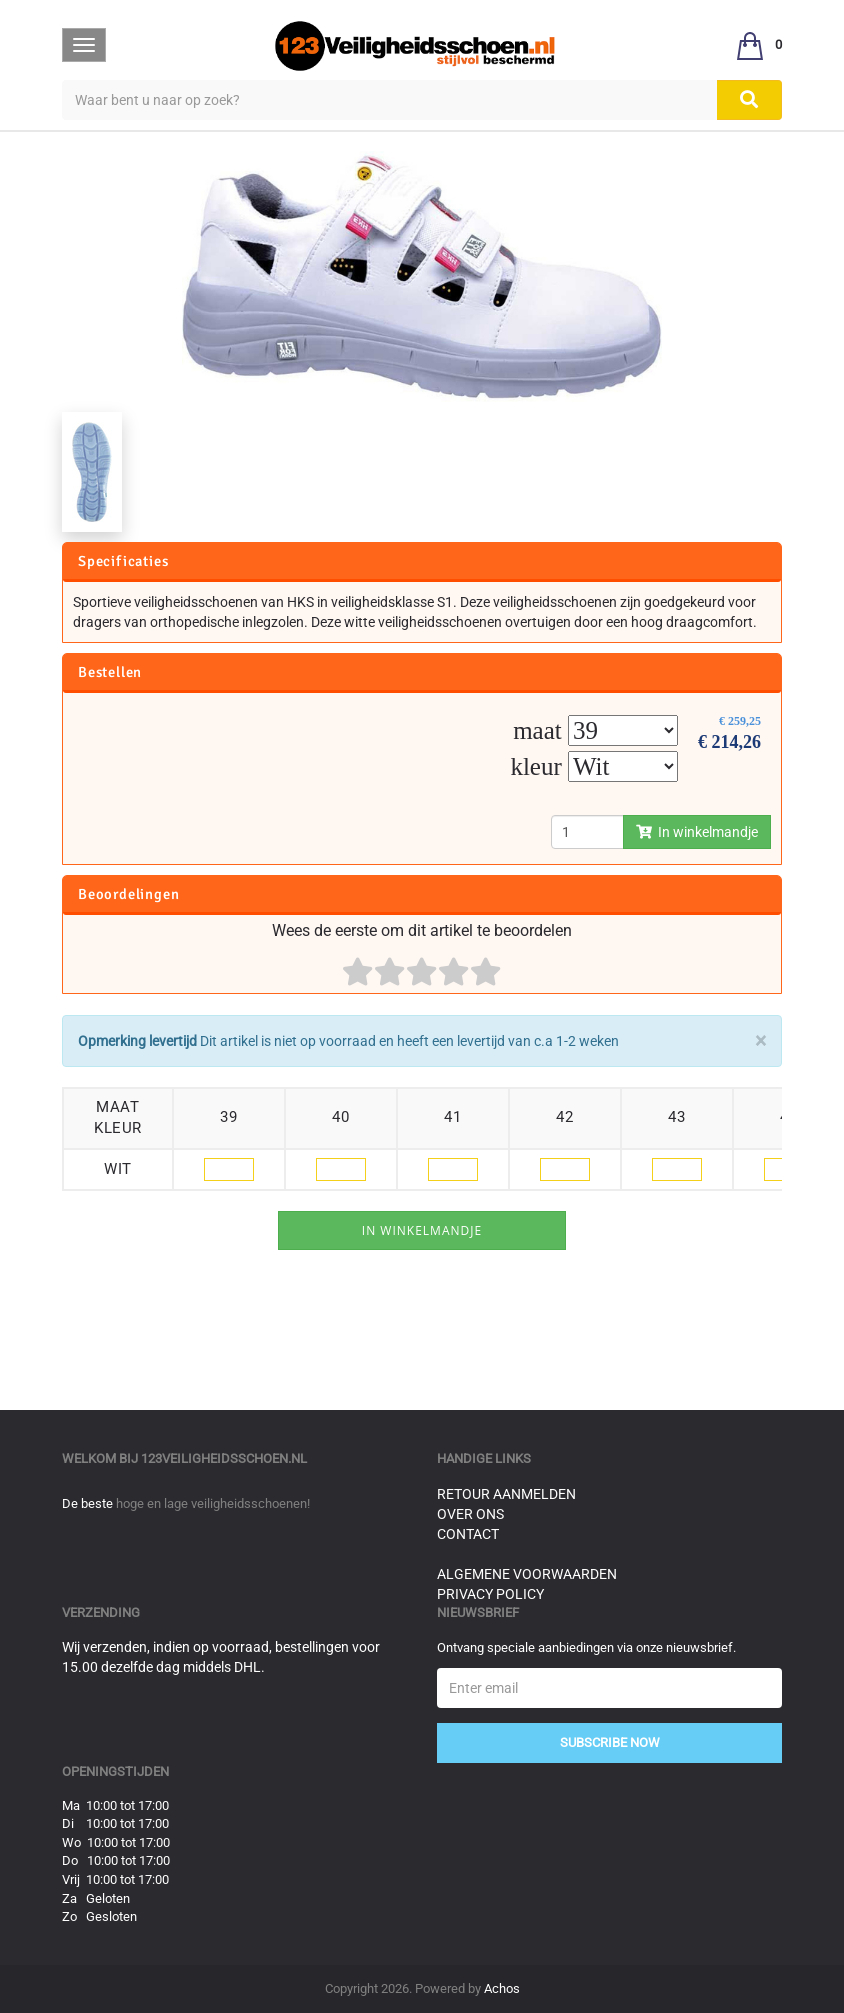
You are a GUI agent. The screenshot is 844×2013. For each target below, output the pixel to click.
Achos (502, 1988)
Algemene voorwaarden (527, 1574)
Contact (468, 1534)
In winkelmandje (697, 832)
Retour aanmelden (506, 1494)
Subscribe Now (610, 1742)
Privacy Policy (490, 1594)
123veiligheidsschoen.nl (224, 1458)
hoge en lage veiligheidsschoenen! (213, 1503)
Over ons (470, 1514)
